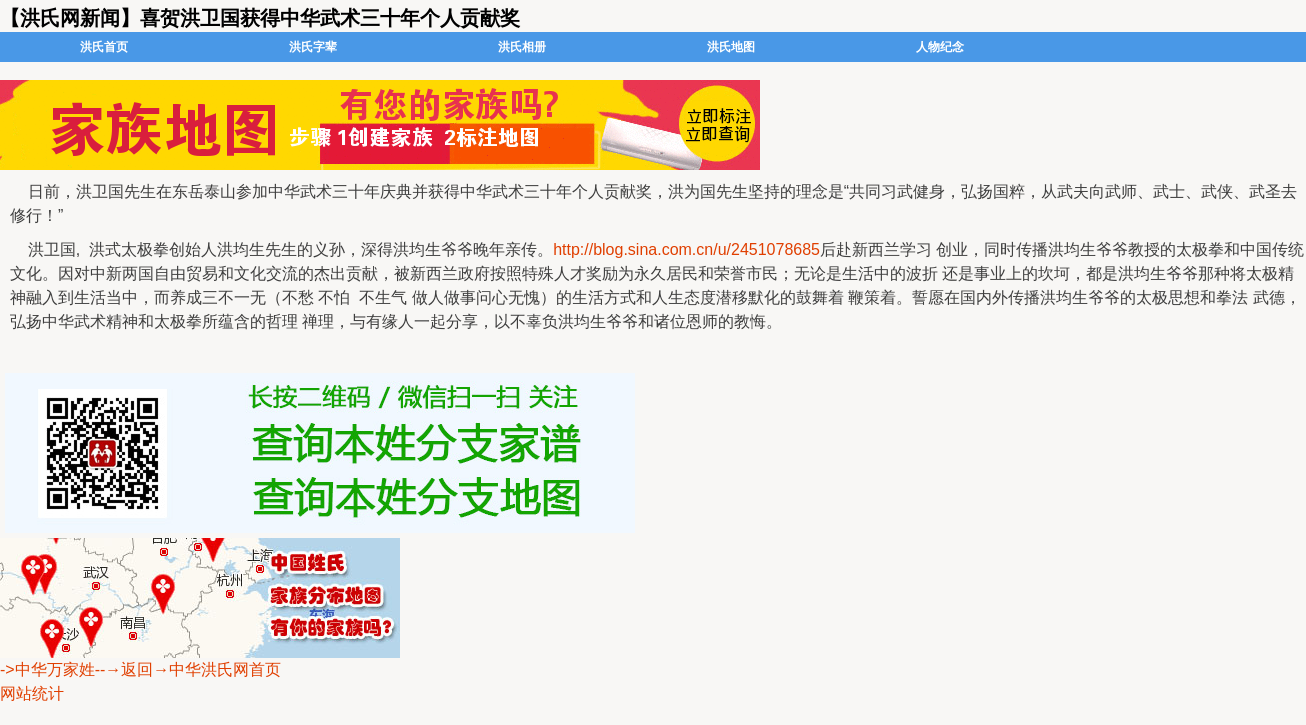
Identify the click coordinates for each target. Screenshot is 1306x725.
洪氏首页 (104, 47)
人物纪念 (940, 47)
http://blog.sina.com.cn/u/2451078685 (686, 249)
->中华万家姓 (47, 669)
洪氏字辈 (313, 47)
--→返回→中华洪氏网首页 (188, 669)
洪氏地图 (731, 47)
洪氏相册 (522, 47)
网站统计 (32, 693)
